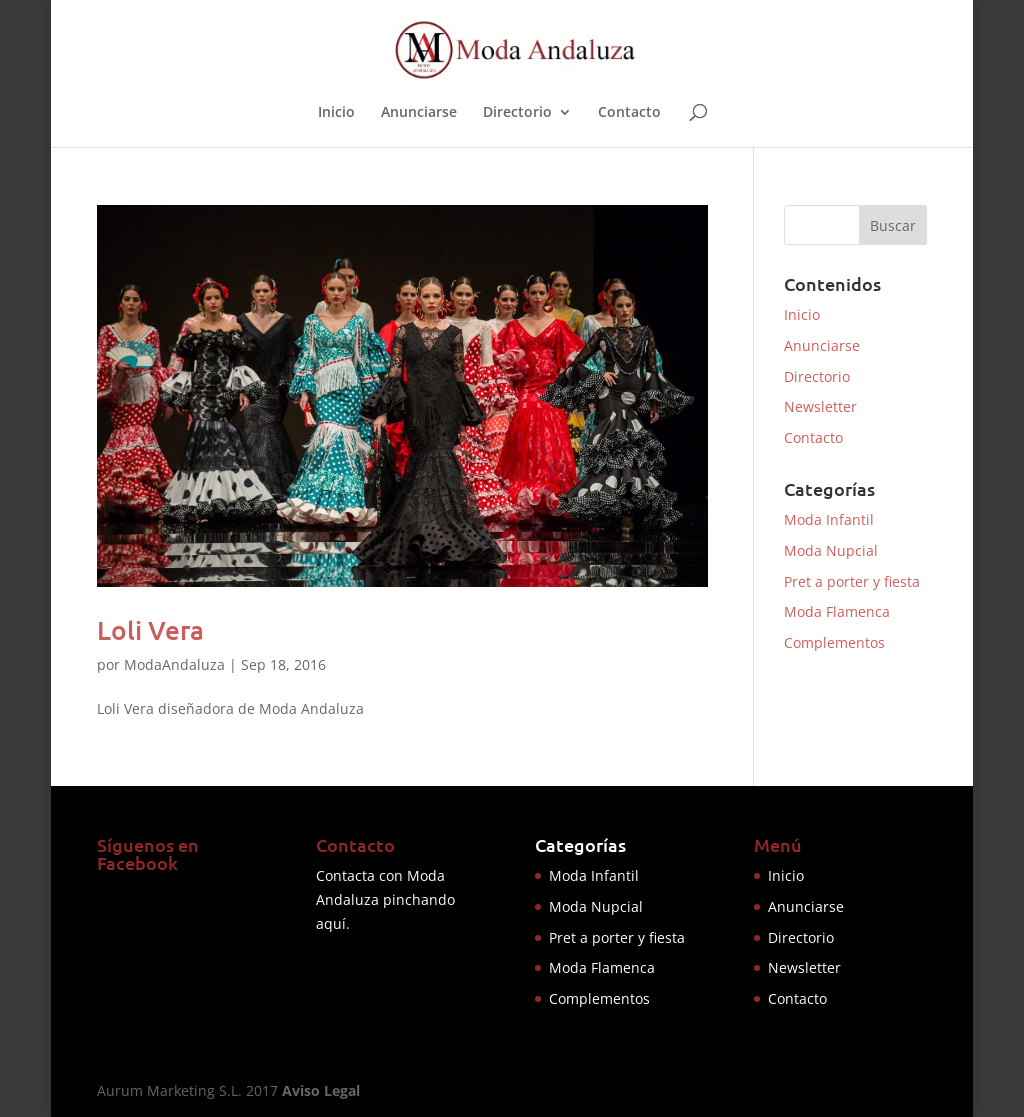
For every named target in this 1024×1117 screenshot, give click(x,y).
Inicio (336, 113)
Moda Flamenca (837, 611)
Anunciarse (419, 113)
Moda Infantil (829, 519)
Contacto (629, 113)
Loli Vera (150, 629)
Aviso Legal (321, 1090)
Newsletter (820, 406)
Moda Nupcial (831, 550)
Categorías (580, 844)
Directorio (517, 113)
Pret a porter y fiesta (852, 581)
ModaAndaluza (174, 664)
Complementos (834, 642)
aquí (331, 923)
